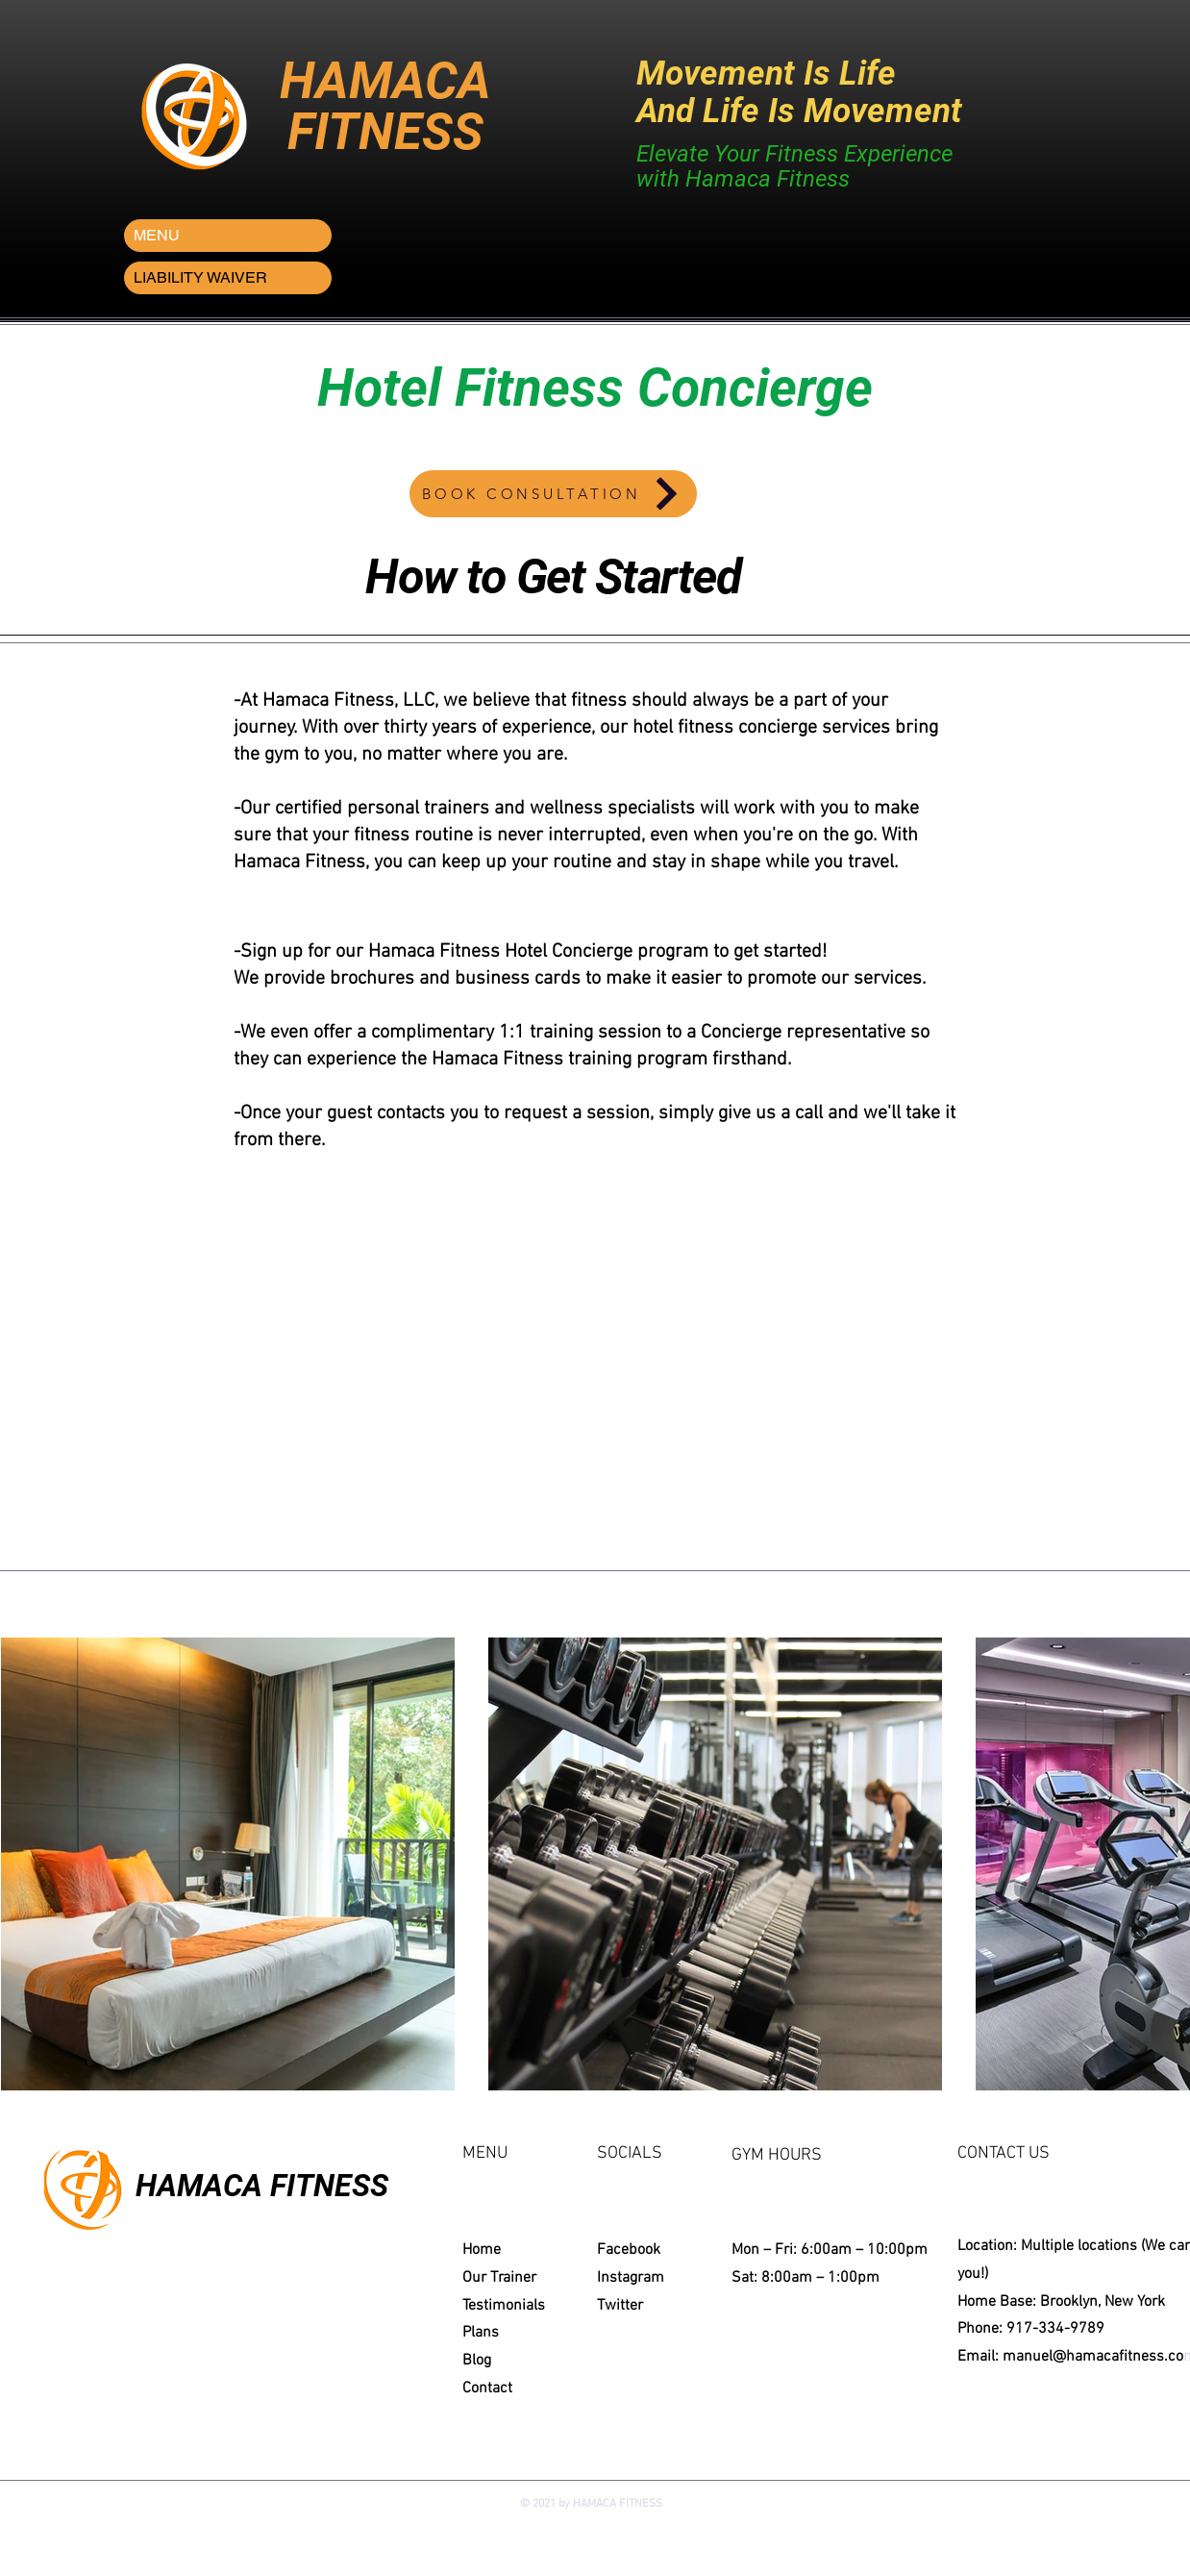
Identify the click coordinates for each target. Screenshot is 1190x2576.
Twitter (620, 2305)
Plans (480, 2332)
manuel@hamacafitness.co (1093, 2356)
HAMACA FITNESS (262, 2185)
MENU (157, 235)
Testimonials (503, 2305)
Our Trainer (499, 2278)
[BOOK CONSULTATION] (553, 493)
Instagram (630, 2278)
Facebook (628, 2250)
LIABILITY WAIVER (200, 277)
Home (481, 2250)
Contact (487, 2388)
